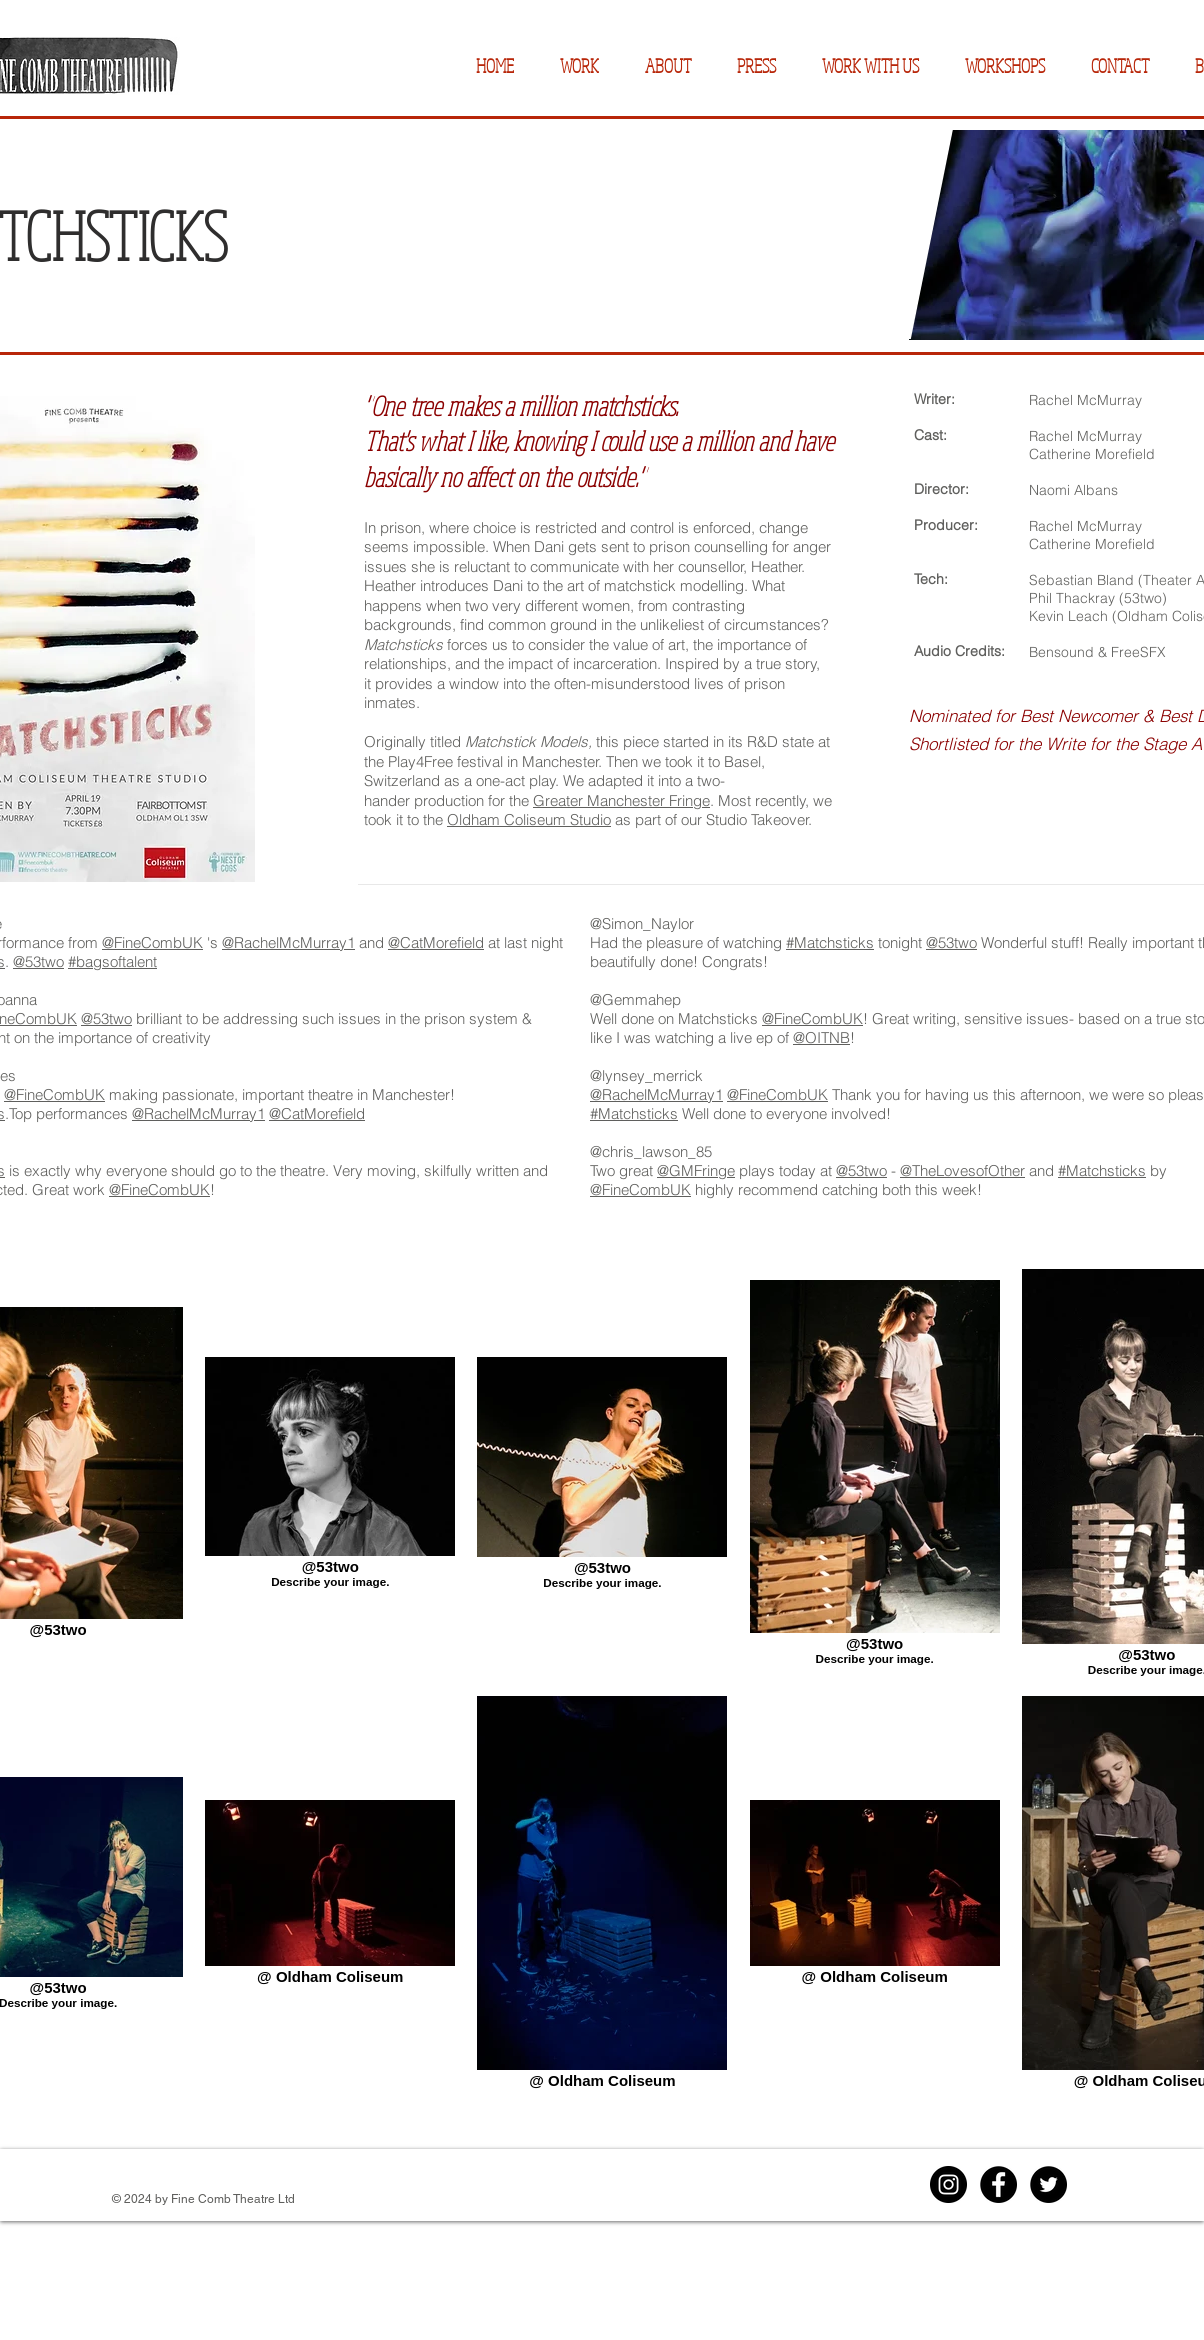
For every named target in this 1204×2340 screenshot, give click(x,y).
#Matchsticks (830, 942)
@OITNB (821, 1037)
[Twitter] (1048, 2184)
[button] (579, 66)
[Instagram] (948, 2184)
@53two (38, 961)
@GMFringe (696, 1170)
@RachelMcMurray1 (288, 942)
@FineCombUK (152, 942)
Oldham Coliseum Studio (529, 819)
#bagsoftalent (112, 961)
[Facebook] (998, 2184)
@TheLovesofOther (962, 1170)
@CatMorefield (436, 942)
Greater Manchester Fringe (621, 800)
